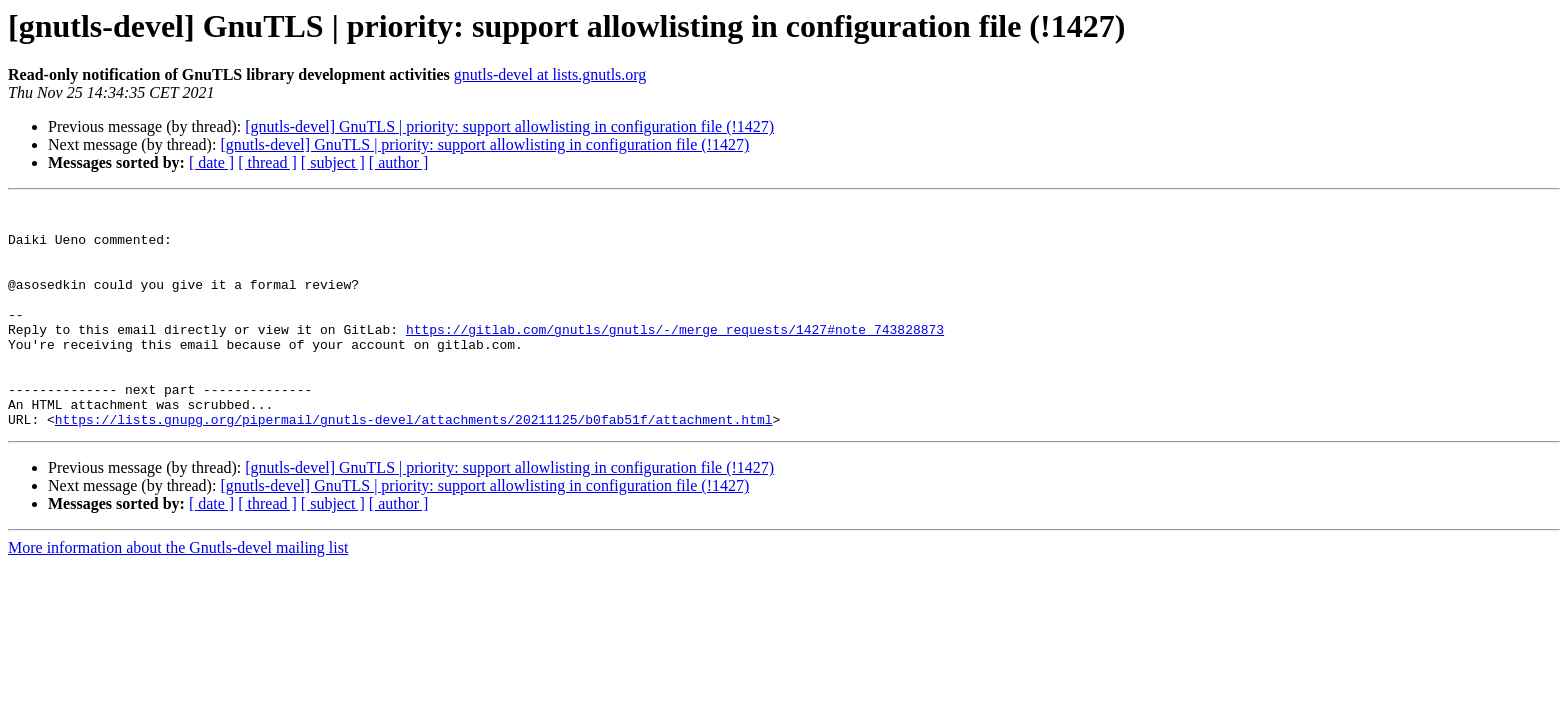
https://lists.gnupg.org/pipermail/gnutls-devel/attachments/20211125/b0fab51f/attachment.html (414, 464)
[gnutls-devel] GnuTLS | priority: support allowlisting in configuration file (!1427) (509, 126)
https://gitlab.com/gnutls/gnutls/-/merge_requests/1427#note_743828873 (675, 356)
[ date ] (211, 162)
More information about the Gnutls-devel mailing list (178, 592)
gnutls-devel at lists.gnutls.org (550, 74)
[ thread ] (267, 162)
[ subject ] (333, 162)
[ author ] (399, 162)
